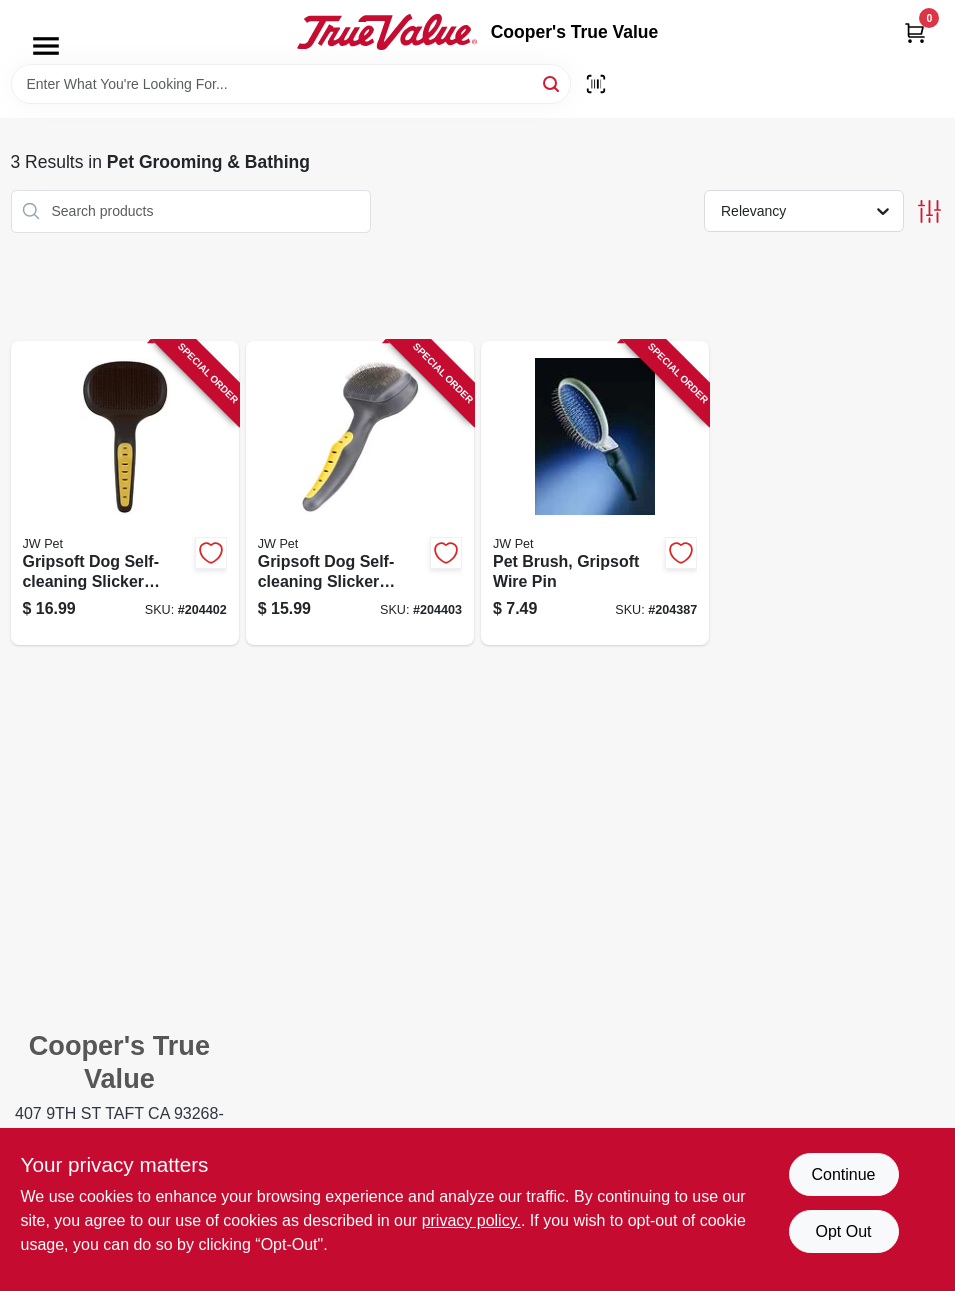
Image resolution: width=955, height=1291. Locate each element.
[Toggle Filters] (929, 211)
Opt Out (843, 1231)
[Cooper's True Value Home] (387, 32)
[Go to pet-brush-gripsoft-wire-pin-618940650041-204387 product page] (595, 493)
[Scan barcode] (596, 84)
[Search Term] (291, 84)
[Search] (552, 82)
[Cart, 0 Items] (915, 32)
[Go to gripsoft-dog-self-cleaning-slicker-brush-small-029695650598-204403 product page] (360, 493)
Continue (843, 1174)
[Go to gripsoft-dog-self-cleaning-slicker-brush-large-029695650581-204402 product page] (125, 493)
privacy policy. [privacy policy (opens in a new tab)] (471, 1220)
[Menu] (46, 46)
